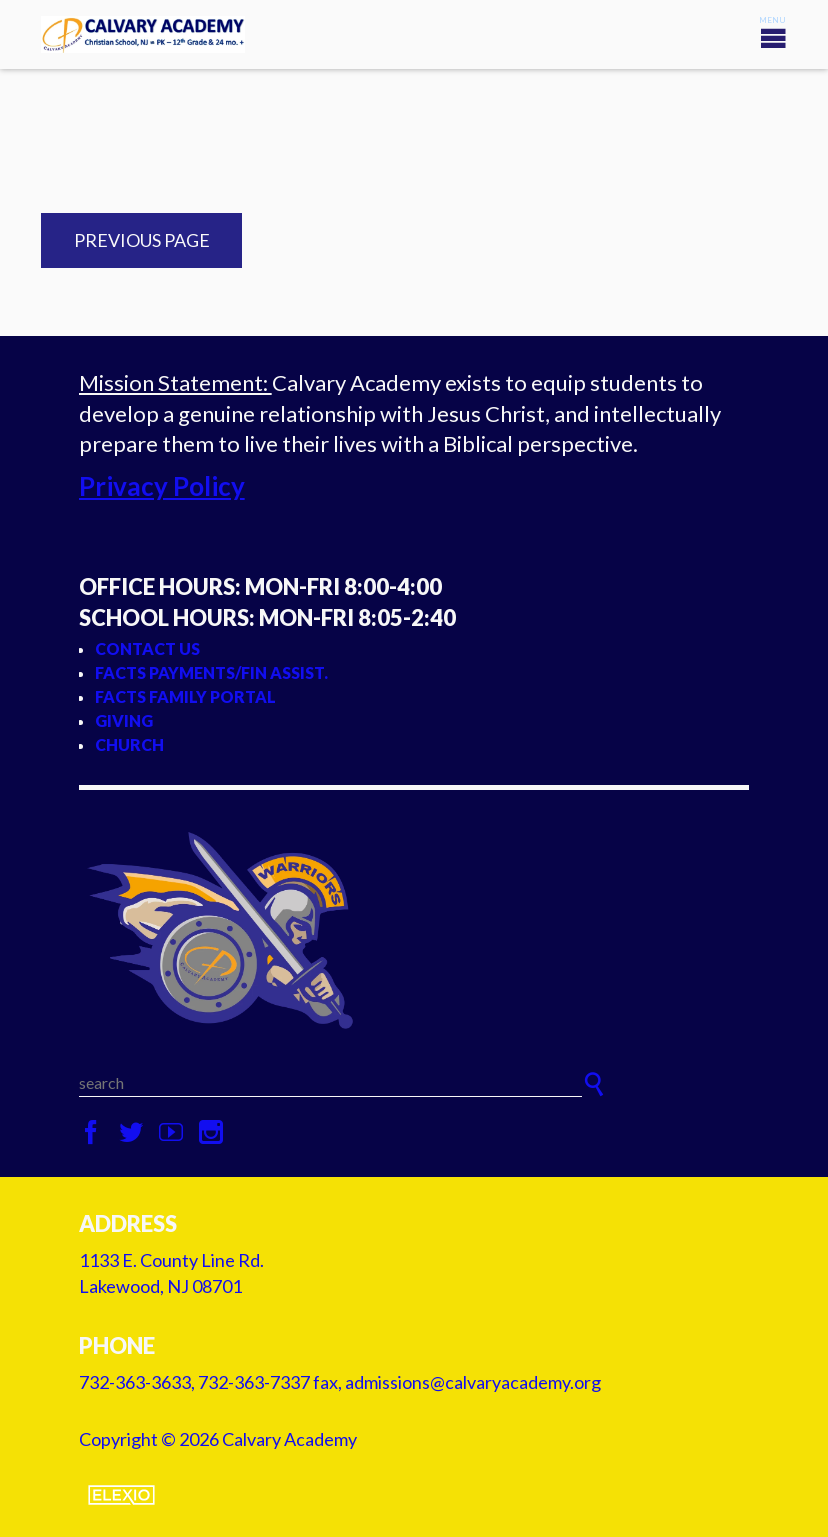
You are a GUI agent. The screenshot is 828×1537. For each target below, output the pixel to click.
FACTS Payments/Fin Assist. (211, 672)
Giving (124, 720)
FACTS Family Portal (185, 696)
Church (129, 744)
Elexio (121, 1495)
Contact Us (147, 648)
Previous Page (142, 240)
